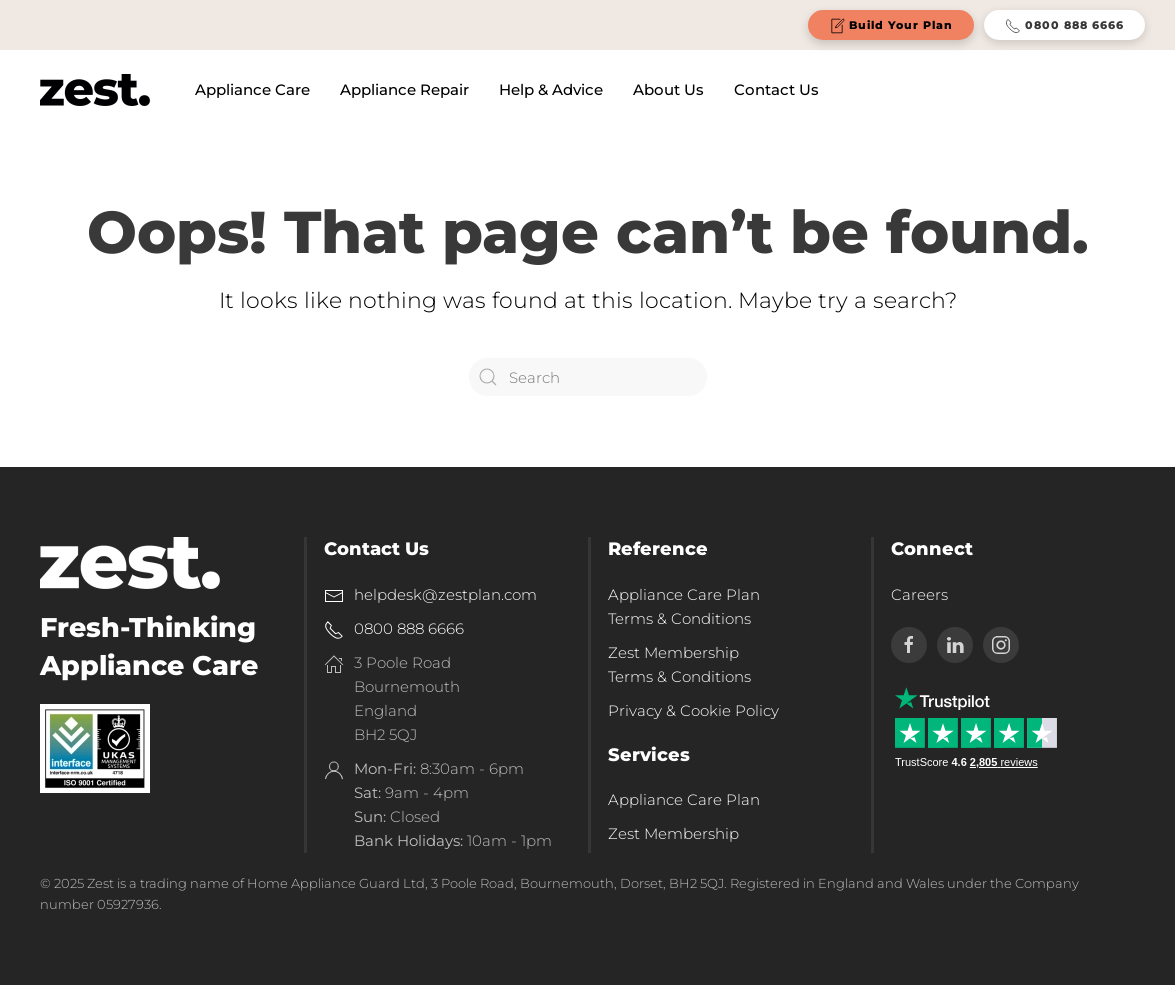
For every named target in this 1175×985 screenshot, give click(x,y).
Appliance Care (252, 89)
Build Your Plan (891, 26)
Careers (919, 594)
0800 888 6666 (1064, 26)
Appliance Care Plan (684, 799)
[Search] (588, 377)
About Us (668, 89)
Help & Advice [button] (551, 89)
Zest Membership (673, 833)
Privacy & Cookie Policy (693, 710)
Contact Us (776, 89)
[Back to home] (95, 90)
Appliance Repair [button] (404, 89)
